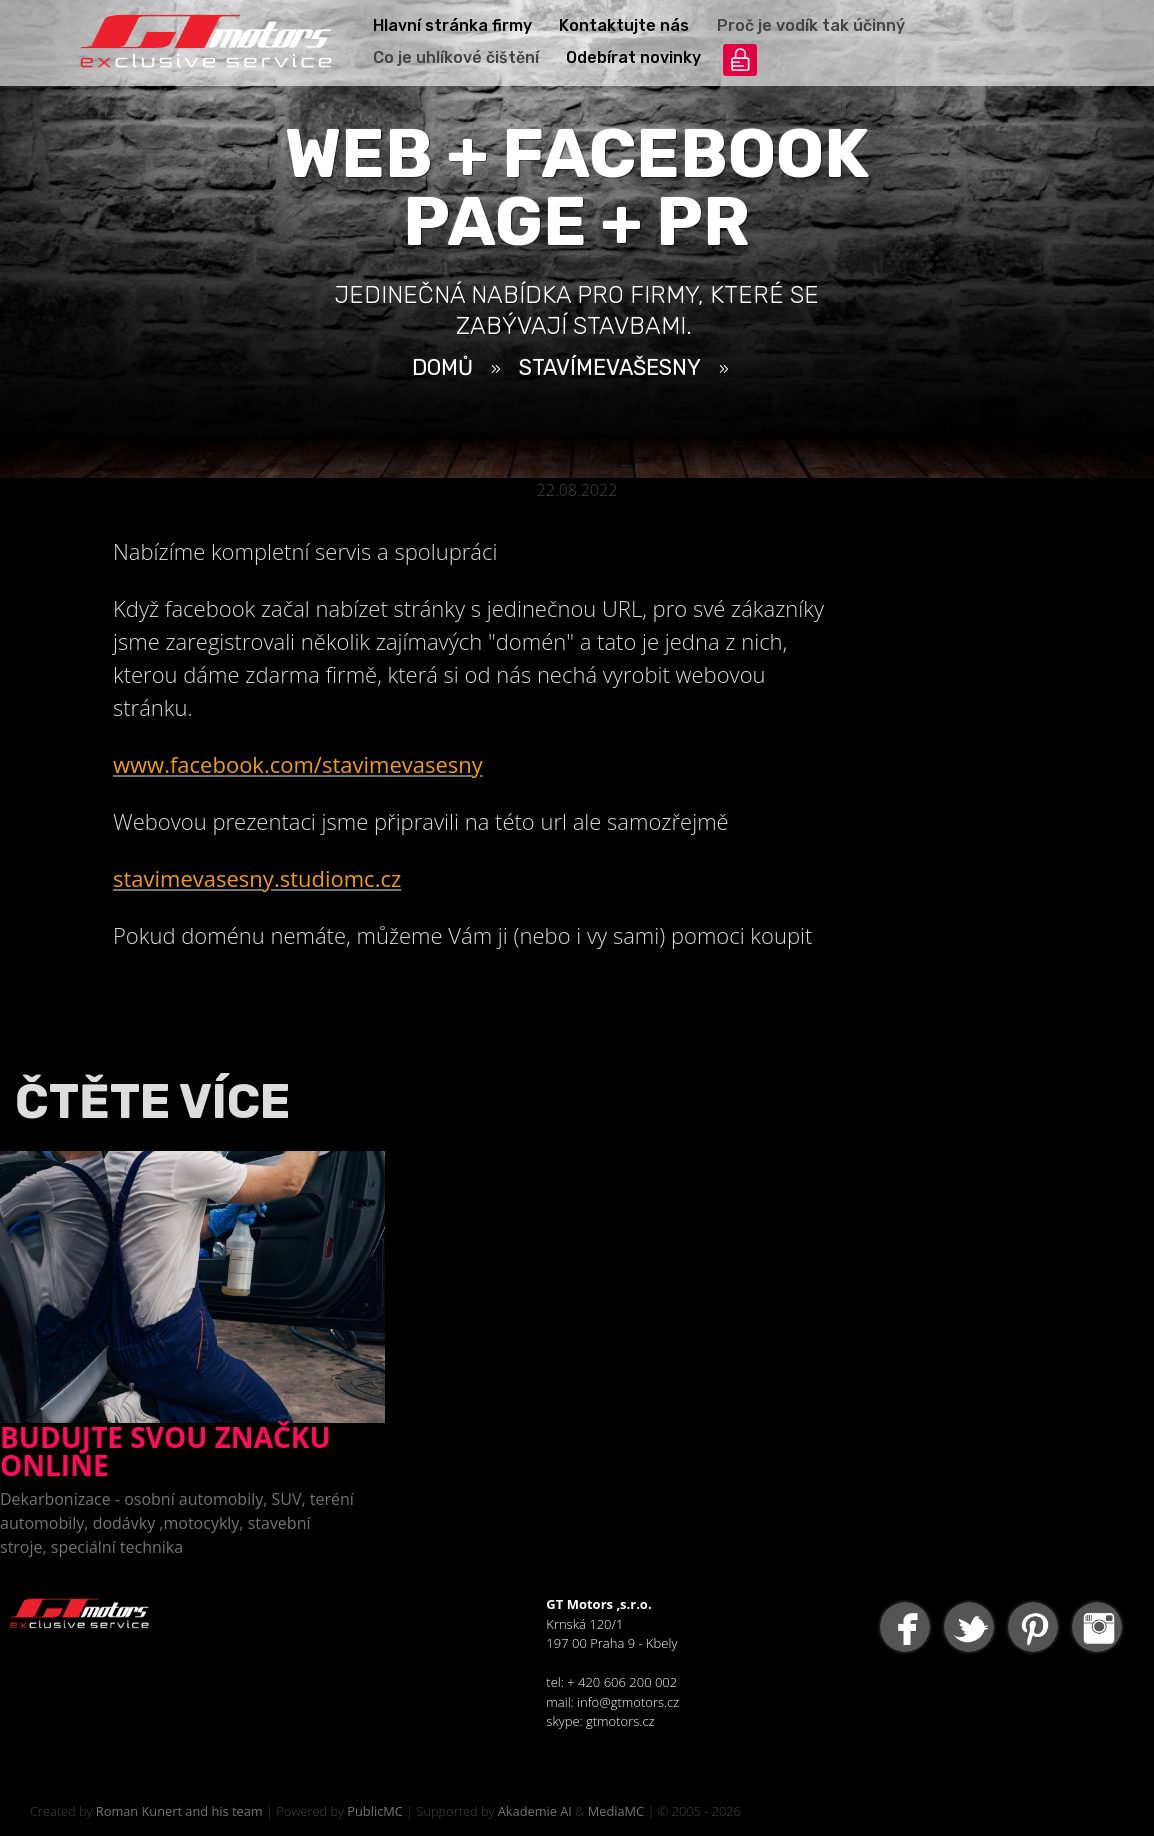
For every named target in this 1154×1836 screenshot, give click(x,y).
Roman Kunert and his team (179, 1811)
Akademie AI (535, 1811)
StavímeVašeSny (610, 367)
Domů (442, 367)
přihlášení (740, 60)
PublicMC (375, 1811)
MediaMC (616, 1811)
